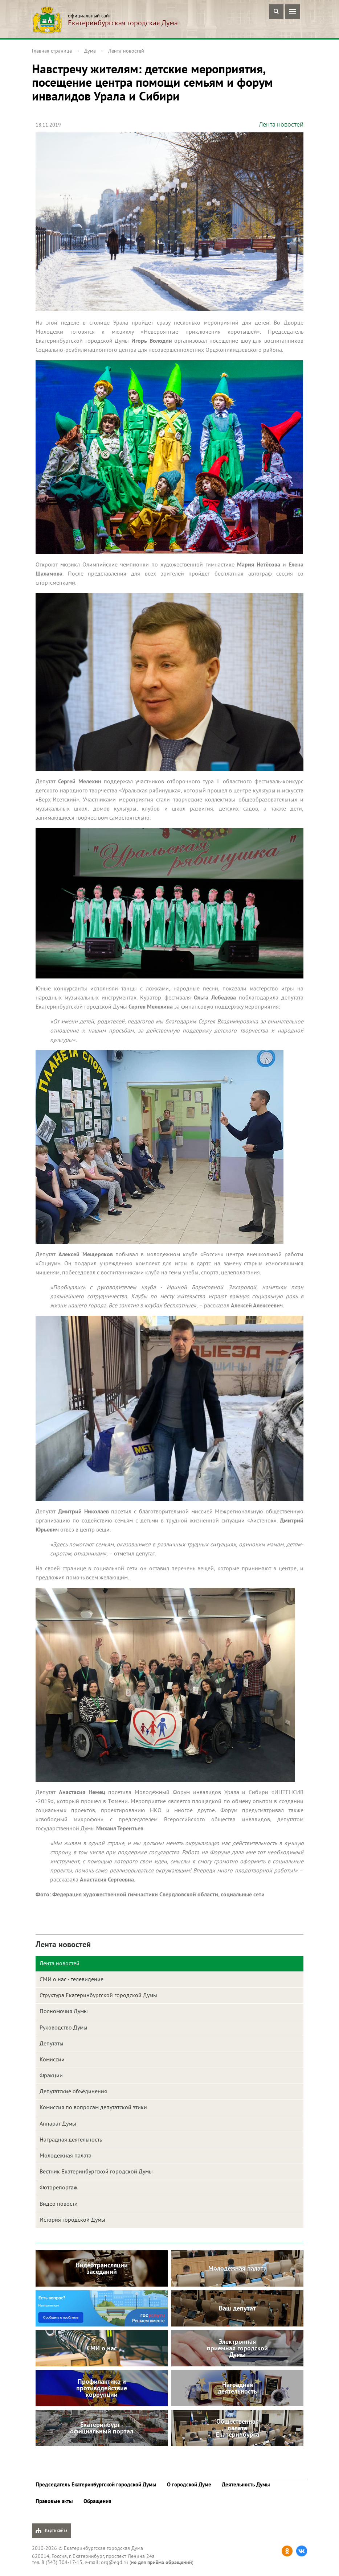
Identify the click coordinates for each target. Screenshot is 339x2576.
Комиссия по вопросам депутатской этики (93, 2107)
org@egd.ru (114, 2562)
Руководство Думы (63, 2027)
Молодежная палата (65, 2155)
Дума (90, 51)
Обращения (97, 2501)
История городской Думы (72, 2219)
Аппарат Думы (58, 2123)
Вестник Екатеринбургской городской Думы (96, 2171)
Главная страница (52, 51)
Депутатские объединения (73, 2091)
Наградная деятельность (71, 2139)
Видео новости (59, 2203)
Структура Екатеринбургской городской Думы (98, 1995)
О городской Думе (189, 2484)
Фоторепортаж (59, 2187)
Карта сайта (52, 2530)
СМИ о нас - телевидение (71, 1979)
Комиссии (52, 2059)
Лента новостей (126, 51)
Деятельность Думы (246, 2484)
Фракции (51, 2075)
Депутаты (52, 2043)
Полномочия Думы (64, 2011)
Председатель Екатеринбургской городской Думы (96, 2484)
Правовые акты (54, 2501)
